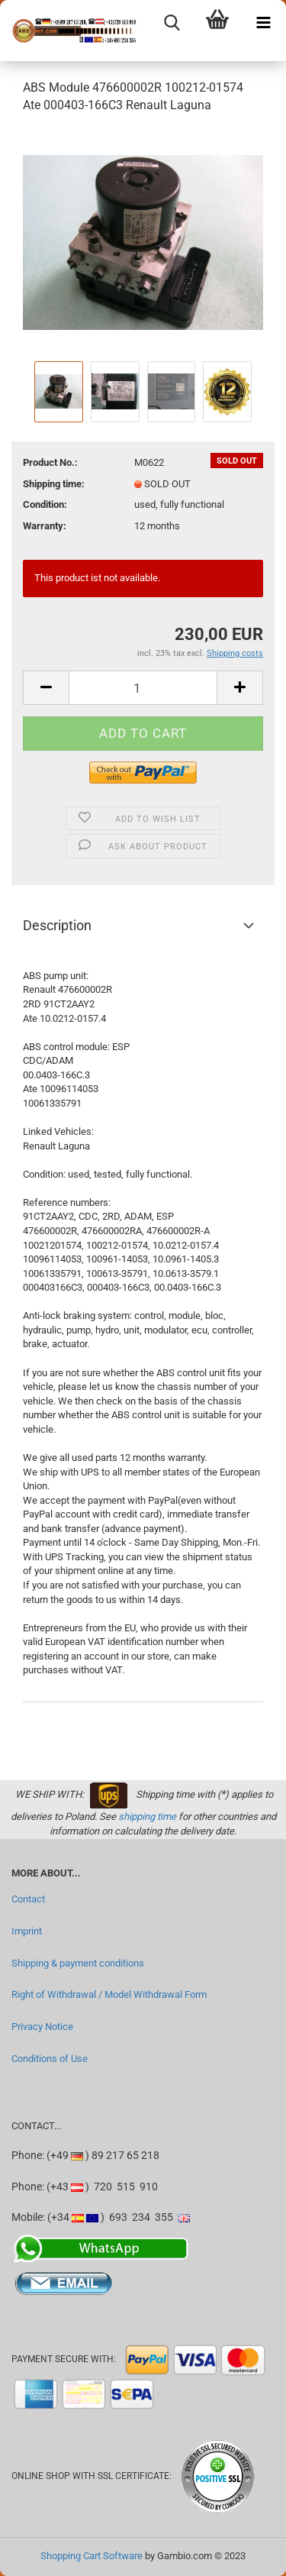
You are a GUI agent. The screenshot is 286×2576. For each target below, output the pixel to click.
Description (57, 925)
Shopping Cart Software (91, 2555)
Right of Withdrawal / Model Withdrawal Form (109, 1994)
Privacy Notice (42, 2026)
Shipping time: (54, 484)
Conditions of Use (49, 2058)
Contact (28, 1899)
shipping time (147, 1816)
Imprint (26, 1931)
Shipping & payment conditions (77, 1963)
